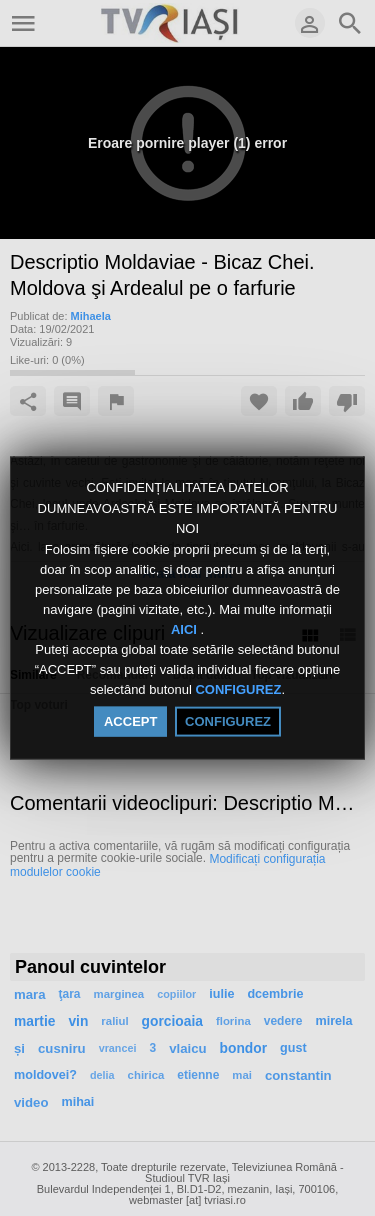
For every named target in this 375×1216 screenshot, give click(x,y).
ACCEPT (130, 720)
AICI (186, 629)
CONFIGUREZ (238, 689)
